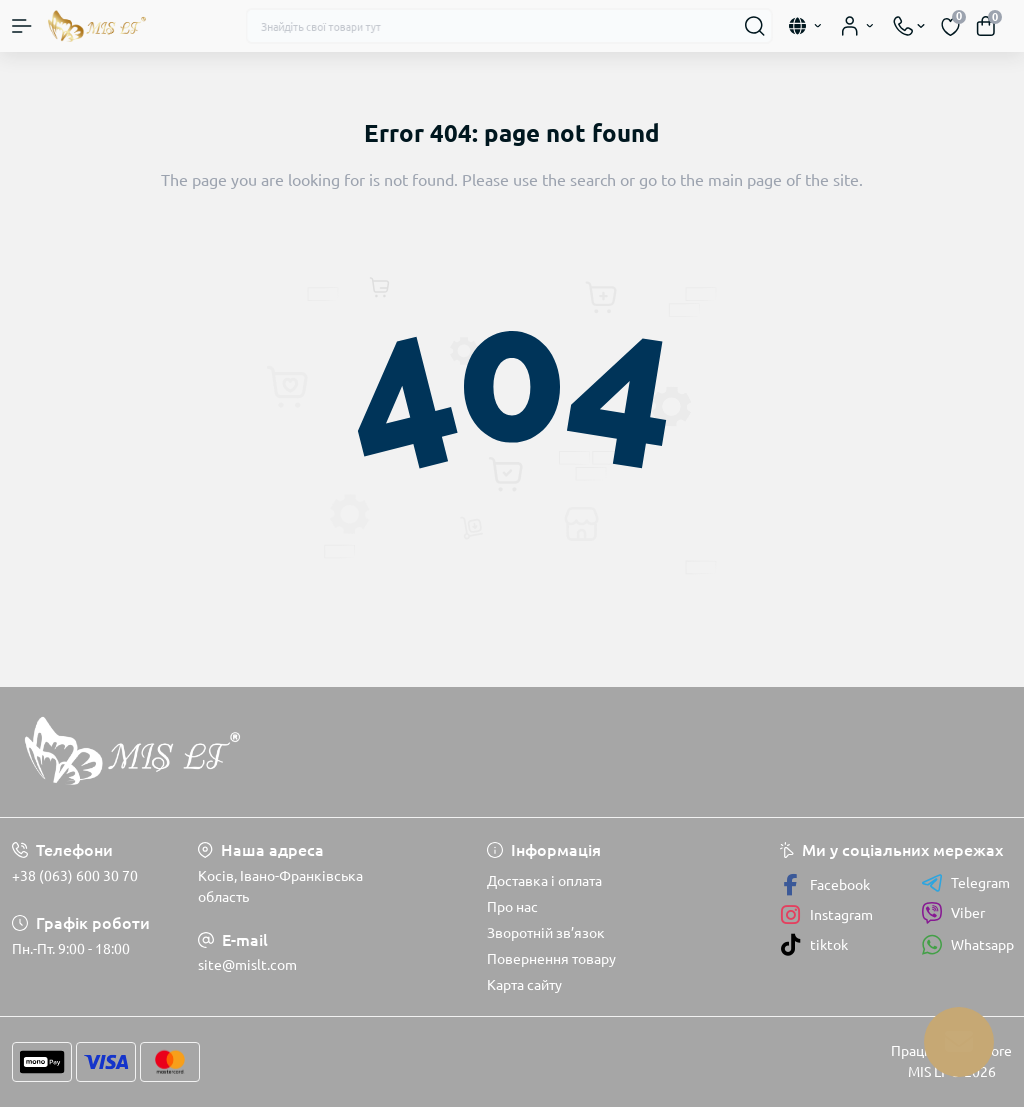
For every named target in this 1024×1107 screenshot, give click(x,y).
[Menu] (22, 26)
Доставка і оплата (544, 881)
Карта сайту (524, 985)
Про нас (512, 907)
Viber (953, 913)
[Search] (755, 26)
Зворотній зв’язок (546, 933)
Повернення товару (551, 959)
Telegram (965, 883)
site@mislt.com (247, 965)
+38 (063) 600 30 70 (75, 876)
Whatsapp (967, 944)
